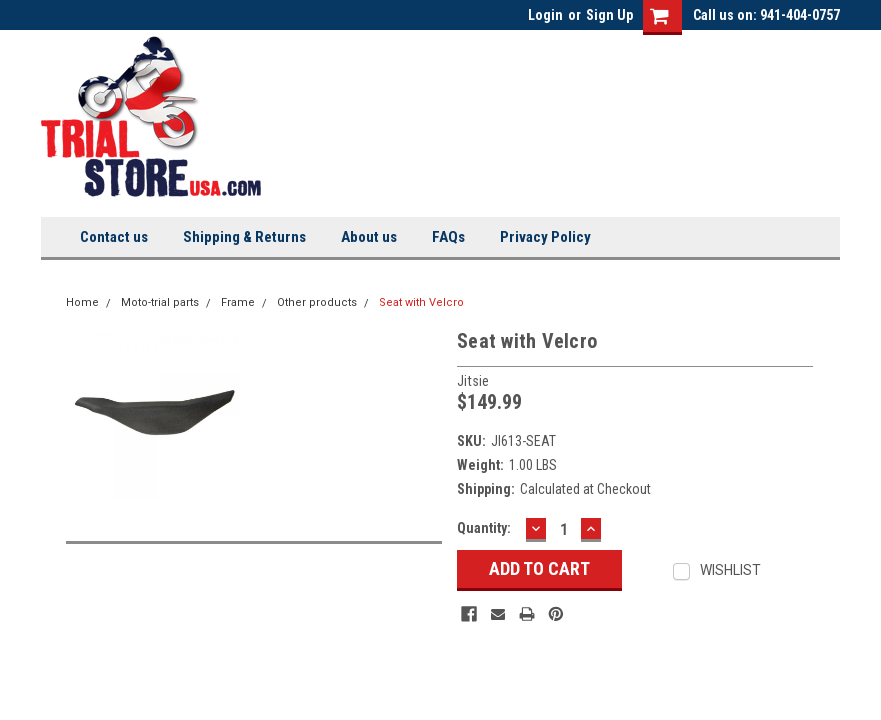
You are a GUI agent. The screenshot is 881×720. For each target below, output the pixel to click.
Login (545, 15)
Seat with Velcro (421, 302)
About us (369, 237)
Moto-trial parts (160, 302)
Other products (317, 302)
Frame (238, 302)
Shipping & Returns (244, 237)
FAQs (448, 237)
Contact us (114, 237)
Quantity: (484, 528)
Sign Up (609, 15)
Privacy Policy (545, 237)
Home (82, 302)
